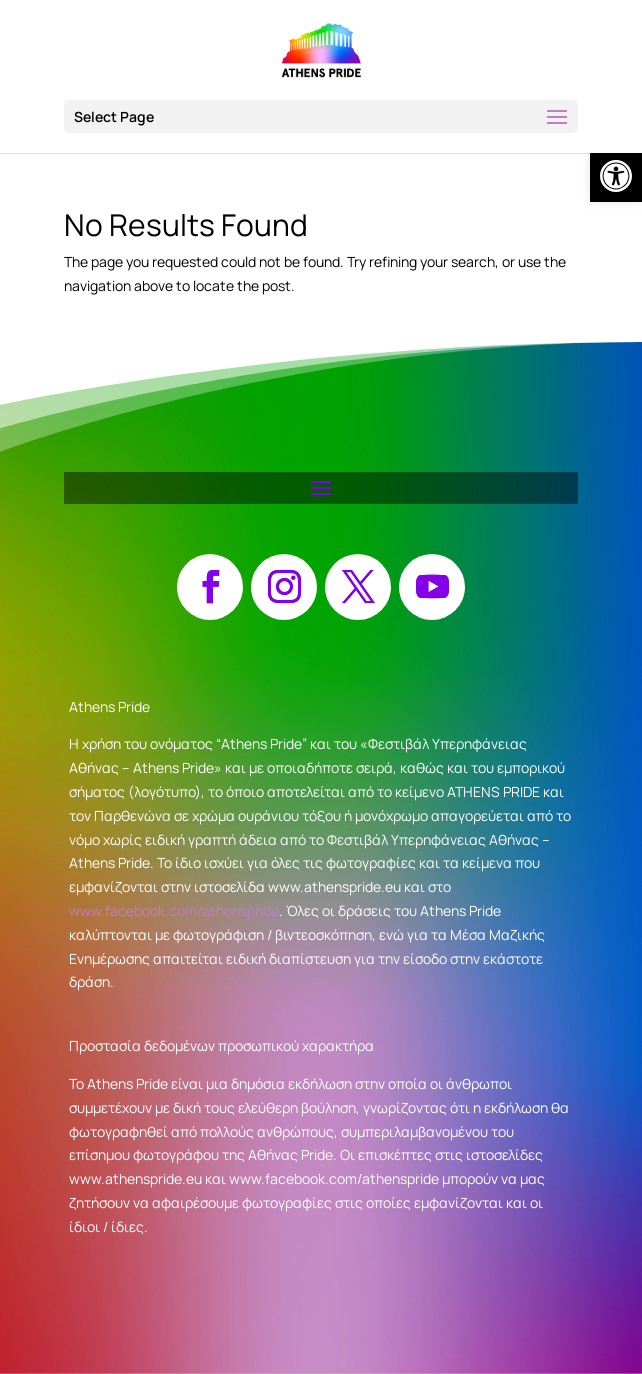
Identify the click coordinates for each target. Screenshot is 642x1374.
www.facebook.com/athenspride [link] (174, 910)
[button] (321, 116)
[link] (616, 176)
